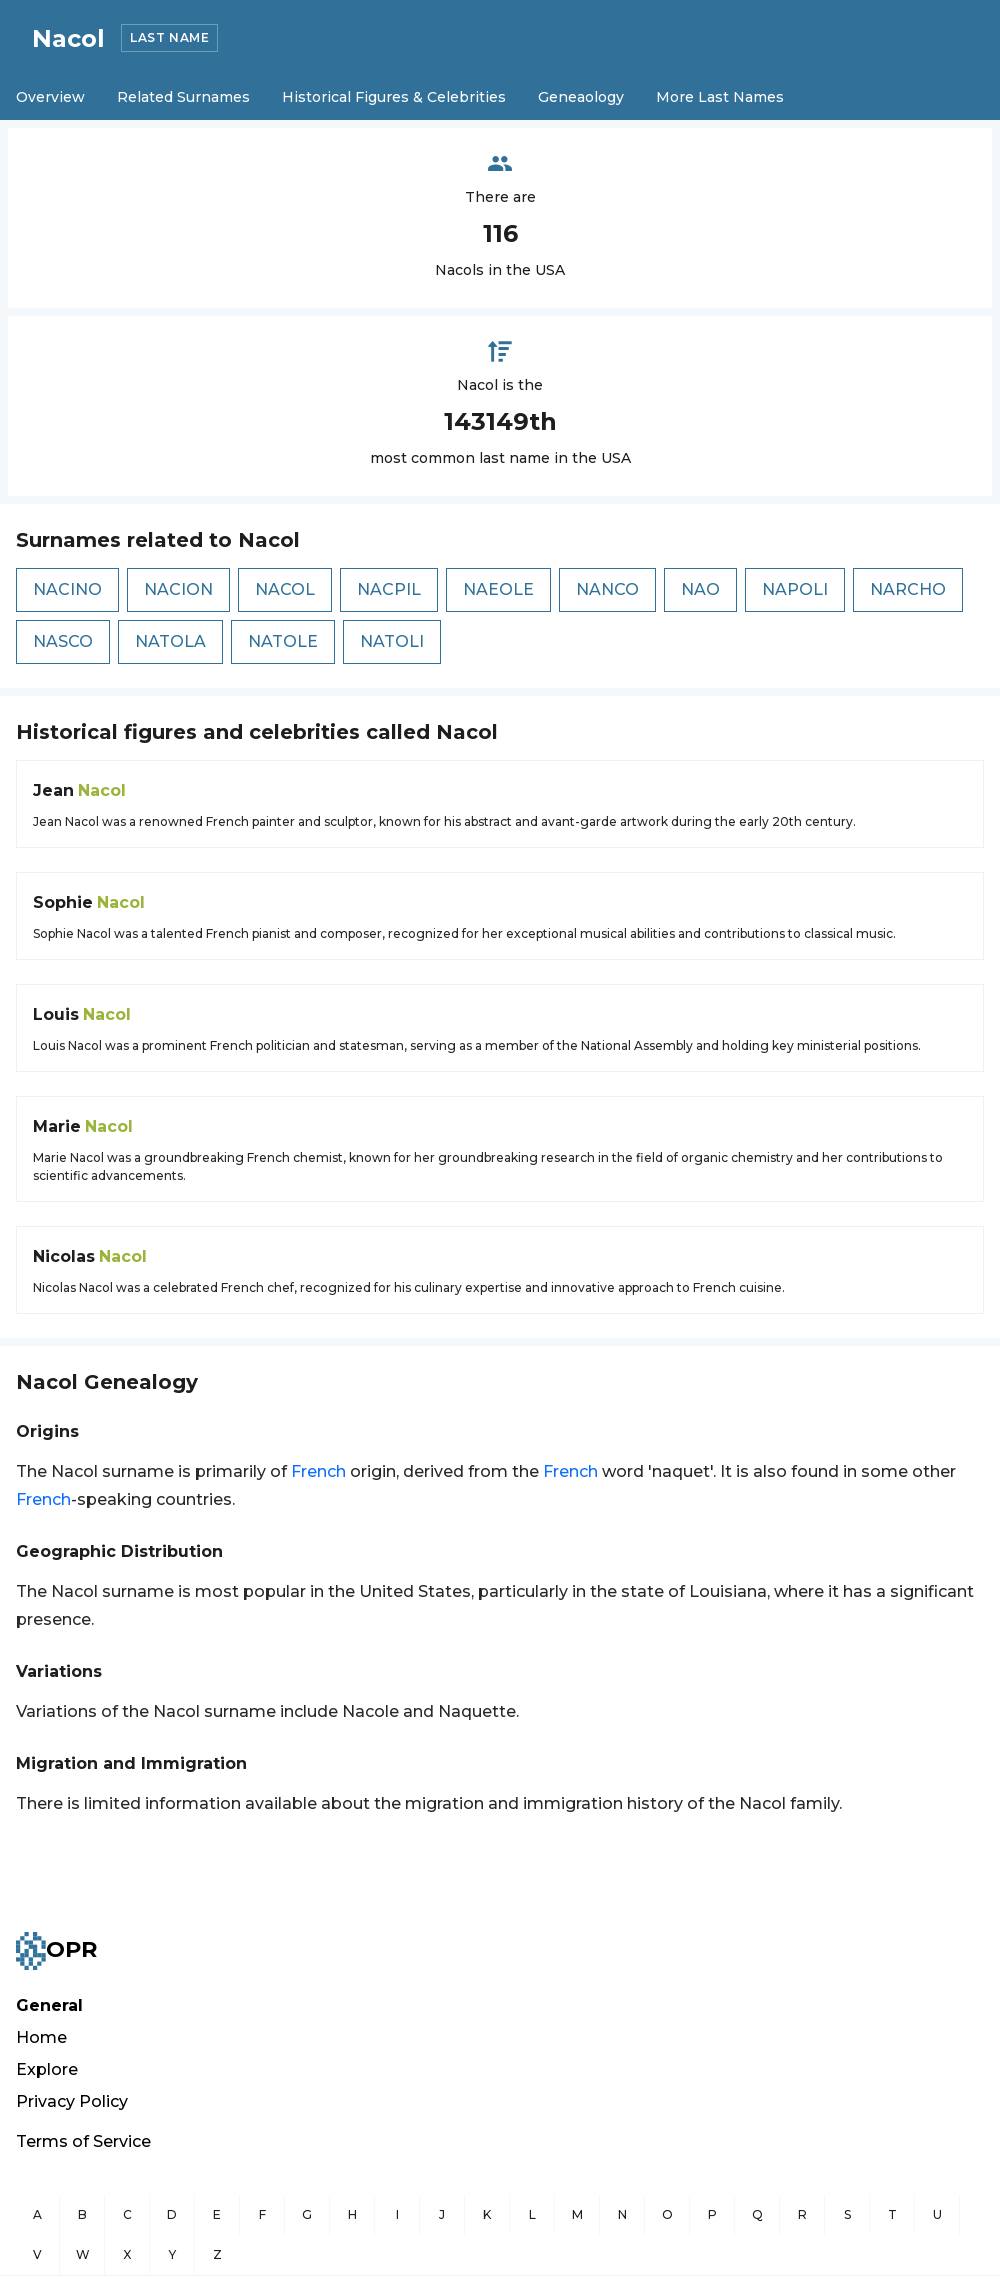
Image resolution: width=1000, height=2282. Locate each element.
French (318, 1471)
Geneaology (581, 97)
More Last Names (720, 97)
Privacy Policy (72, 2101)
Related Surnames (183, 97)
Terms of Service (83, 2141)
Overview (50, 97)
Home (41, 2037)
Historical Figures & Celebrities (394, 97)
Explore (47, 2069)
